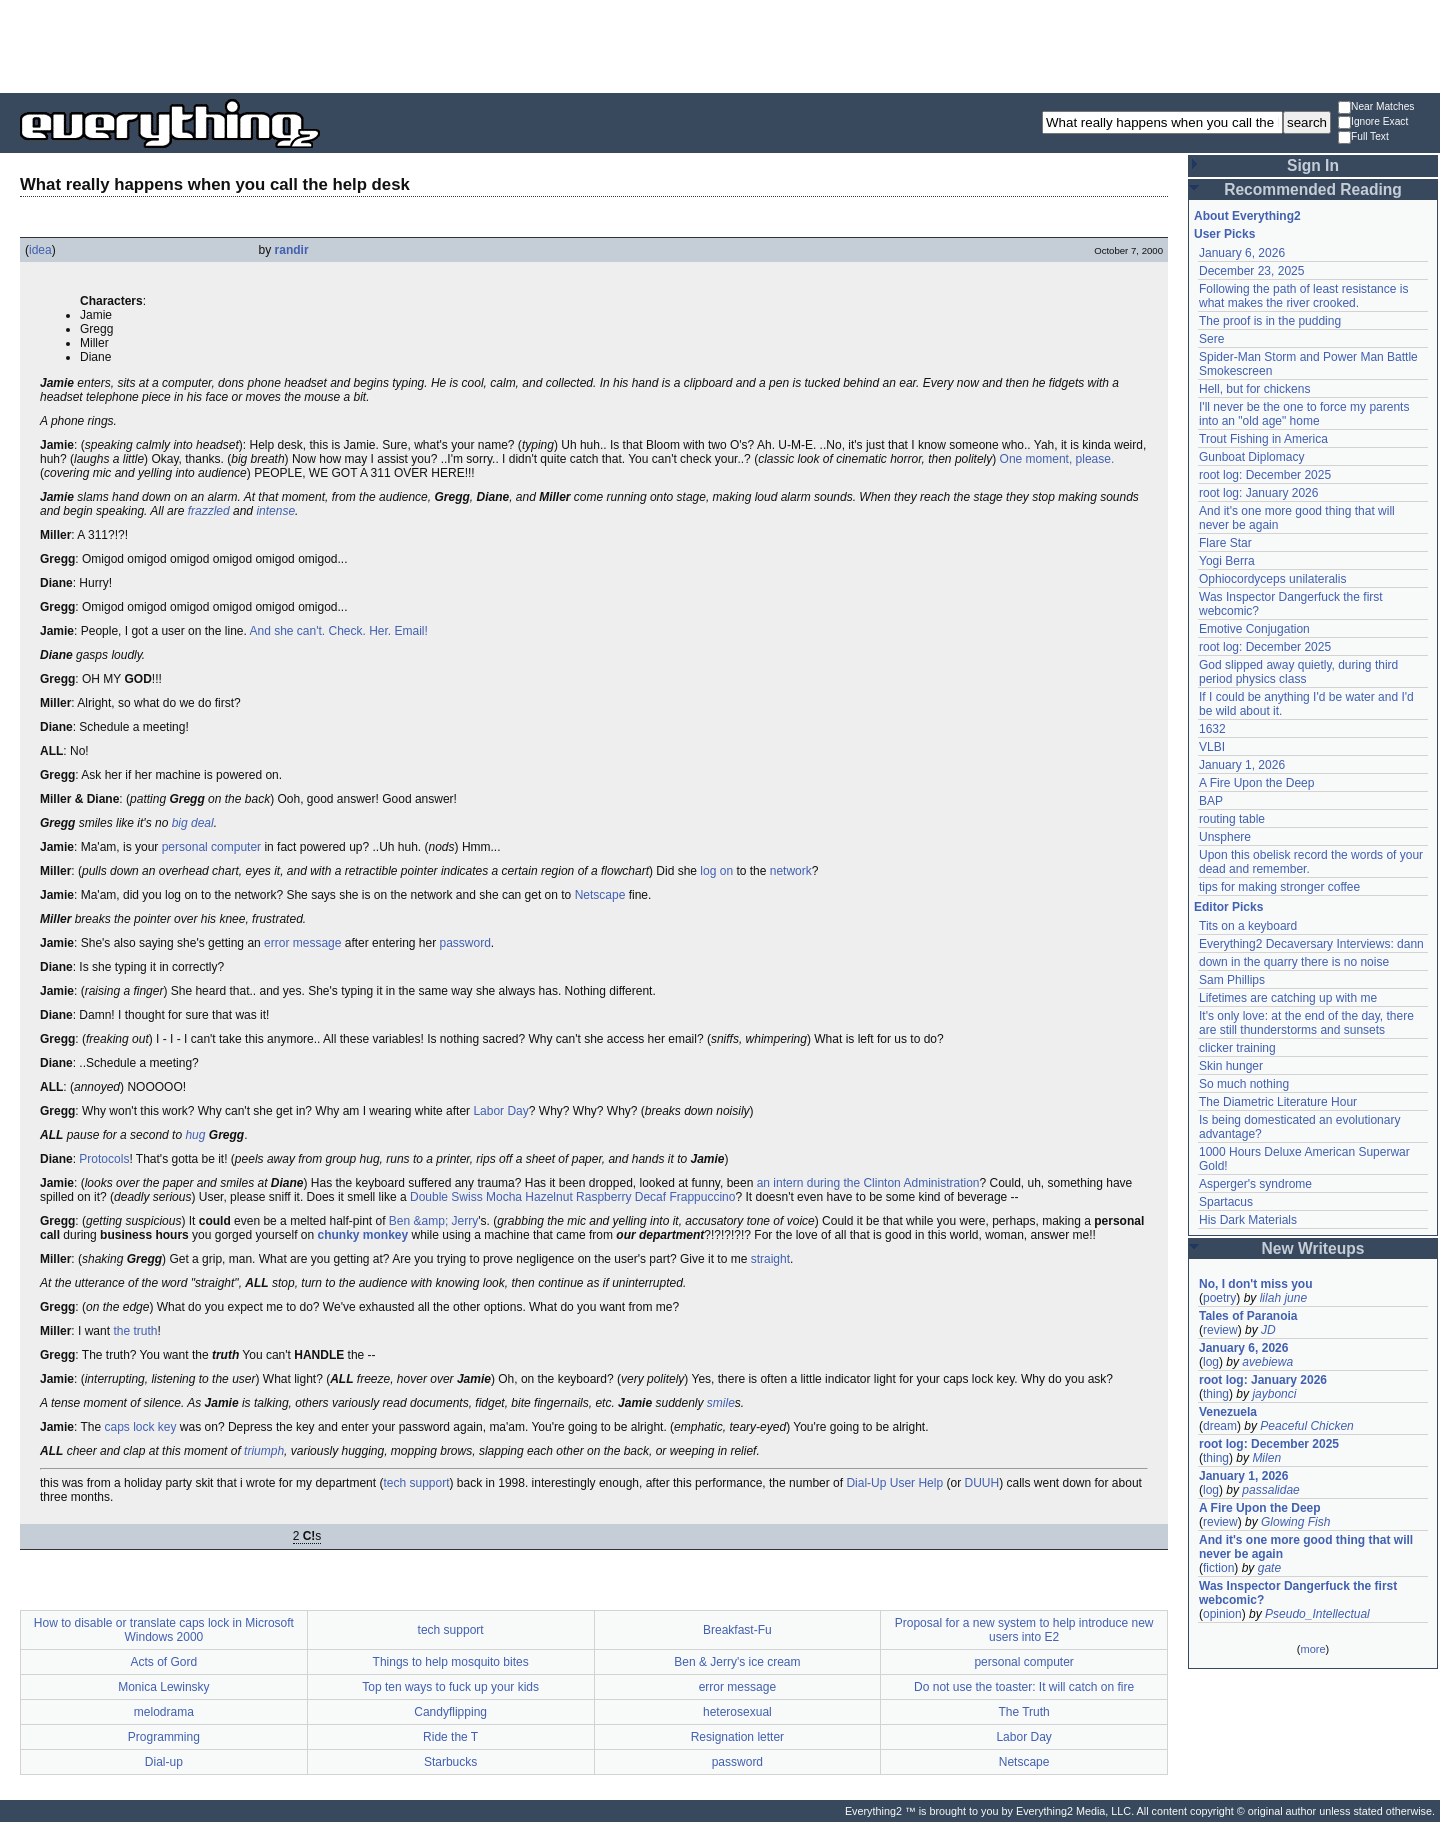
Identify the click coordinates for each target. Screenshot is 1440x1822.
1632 (1212, 729)
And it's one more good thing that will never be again (1306, 1547)
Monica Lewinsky (163, 1687)
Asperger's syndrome (1255, 1184)
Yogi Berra (1227, 561)
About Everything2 (1247, 216)
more (1312, 1649)
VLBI (1212, 747)
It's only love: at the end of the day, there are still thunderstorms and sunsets (1306, 1023)
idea (40, 250)
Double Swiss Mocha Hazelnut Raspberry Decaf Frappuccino (572, 1197)
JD (1268, 1330)
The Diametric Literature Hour (1278, 1102)
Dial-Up (866, 1483)
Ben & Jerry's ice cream (737, 1662)
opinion (1222, 1614)
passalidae (1270, 1490)
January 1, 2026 (1242, 765)
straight (770, 1259)
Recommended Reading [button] (1313, 189)
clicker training (1237, 1048)
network (791, 871)
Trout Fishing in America (1263, 439)
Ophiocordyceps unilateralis (1272, 579)
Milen (1266, 1458)
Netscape (600, 895)
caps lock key (141, 1427)
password (465, 943)
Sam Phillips (1232, 980)
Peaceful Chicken (1306, 1426)
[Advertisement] (720, 45)
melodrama (164, 1712)
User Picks (1224, 234)
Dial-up (164, 1762)
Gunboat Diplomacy (1251, 457)
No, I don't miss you (1256, 1284)
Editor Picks (1228, 907)
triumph (264, 1451)
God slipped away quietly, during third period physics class (1298, 672)
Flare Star (1225, 543)
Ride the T (450, 1737)
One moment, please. (1057, 459)
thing (1216, 1394)
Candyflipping (450, 1712)
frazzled (209, 511)
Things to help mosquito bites (451, 1662)
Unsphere (1225, 837)
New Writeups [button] (1313, 1248)
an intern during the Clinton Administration (868, 1183)
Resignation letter (737, 1737)
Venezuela (1228, 1412)
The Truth (1023, 1712)
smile (721, 1403)
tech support (416, 1483)
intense (275, 511)
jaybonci (1274, 1394)
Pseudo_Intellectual (1317, 1614)
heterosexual (737, 1712)
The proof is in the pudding (1270, 321)
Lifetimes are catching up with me (1288, 998)
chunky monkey (362, 1235)
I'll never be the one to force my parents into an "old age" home (1304, 414)
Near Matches (1376, 107)
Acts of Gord (164, 1662)
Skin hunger (1231, 1066)
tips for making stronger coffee (1279, 887)
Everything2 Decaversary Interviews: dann (1311, 944)
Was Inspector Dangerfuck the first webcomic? (1298, 1593)
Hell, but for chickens (1254, 389)
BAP (1211, 801)
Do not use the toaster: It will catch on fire (1024, 1687)
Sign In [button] (1313, 165)
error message (302, 943)
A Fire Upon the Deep (1256, 783)
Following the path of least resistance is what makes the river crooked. (1303, 296)
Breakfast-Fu (737, 1630)
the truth (135, 1331)
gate (1269, 1568)
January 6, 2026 (1242, 253)
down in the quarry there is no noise (1294, 962)
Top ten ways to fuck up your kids (450, 1687)
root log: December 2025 (1265, 475)
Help (930, 1483)
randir (292, 250)
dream (1220, 1426)
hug (195, 1135)
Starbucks (450, 1762)
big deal (193, 823)
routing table (1232, 819)
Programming (164, 1737)
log (1211, 1362)
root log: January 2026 (1258, 493)
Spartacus (1226, 1202)
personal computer (211, 847)
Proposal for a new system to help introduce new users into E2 (1024, 1630)
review (1220, 1330)
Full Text (1363, 137)
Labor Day (500, 1111)
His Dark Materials (1248, 1220)
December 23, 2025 (1251, 271)
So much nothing (1244, 1084)
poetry (1219, 1298)
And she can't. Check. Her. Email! (338, 631)
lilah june (1283, 1298)
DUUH (981, 1483)
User (902, 1483)
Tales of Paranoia (1248, 1316)
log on (716, 871)
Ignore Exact (1373, 122)
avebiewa (1267, 1362)
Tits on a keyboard (1248, 926)
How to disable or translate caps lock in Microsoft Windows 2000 (164, 1630)
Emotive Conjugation (1254, 629)
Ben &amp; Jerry (433, 1221)
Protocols (104, 1159)
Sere (1211, 339)
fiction (1218, 1568)
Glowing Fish (1295, 1522)
